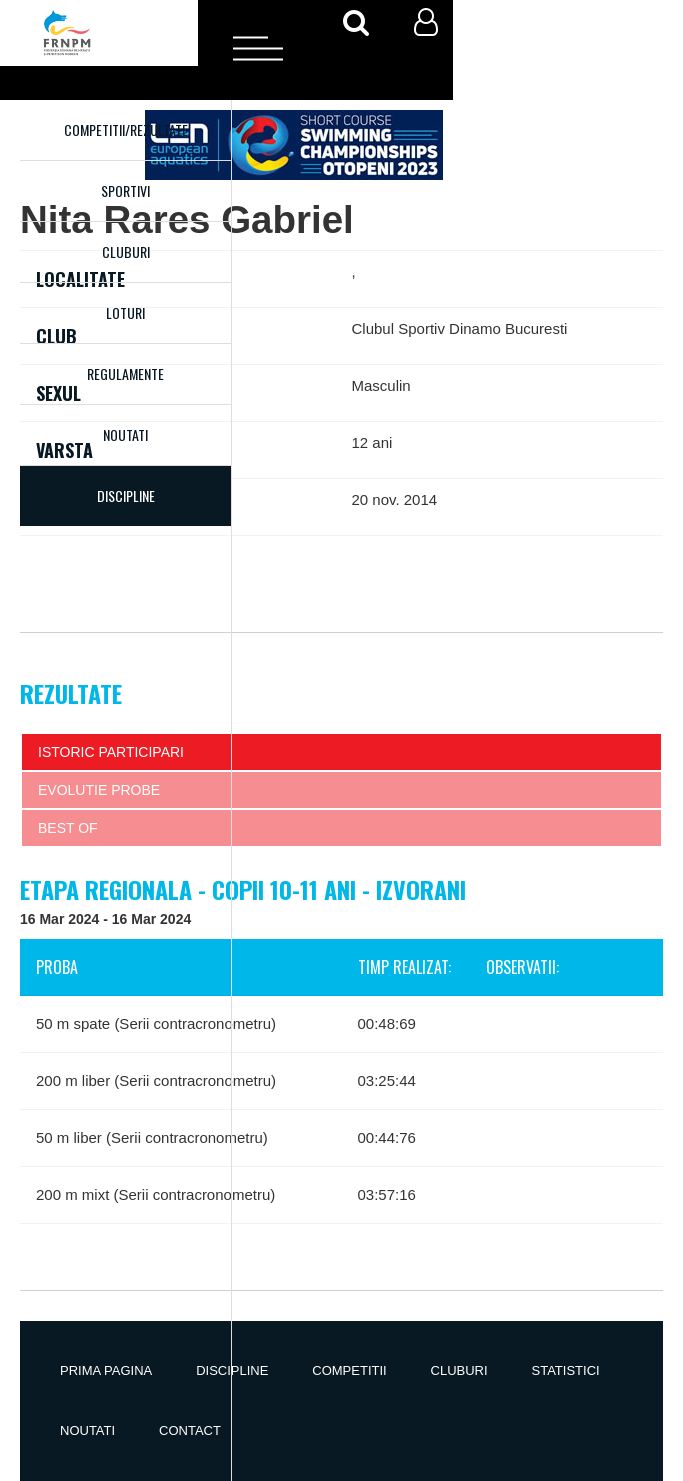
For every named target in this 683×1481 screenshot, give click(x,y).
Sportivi (125, 190)
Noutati (125, 434)
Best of (68, 828)
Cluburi (126, 251)
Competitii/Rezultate (126, 129)
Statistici (566, 1370)
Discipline (232, 1370)
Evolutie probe (99, 790)
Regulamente (125, 373)
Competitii (349, 1370)
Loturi (125, 312)
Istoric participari (111, 752)
